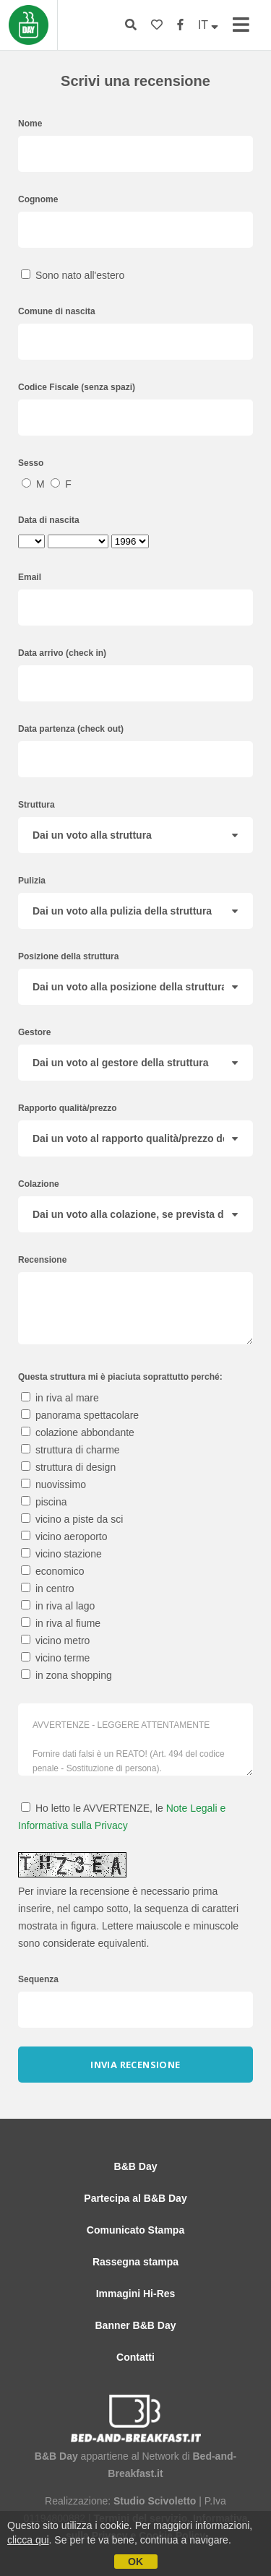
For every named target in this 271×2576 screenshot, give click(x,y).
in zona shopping (66, 1675)
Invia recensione (135, 2064)
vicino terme (55, 1658)
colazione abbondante (77, 1432)
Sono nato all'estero (72, 275)
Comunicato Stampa (135, 2230)
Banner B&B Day (135, 2325)
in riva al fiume (60, 1623)
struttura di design (68, 1467)
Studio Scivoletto (154, 2501)
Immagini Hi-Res (136, 2293)
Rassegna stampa (135, 2262)
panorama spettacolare (80, 1415)
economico (53, 1571)
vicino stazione (61, 1554)
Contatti (135, 2357)
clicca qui (28, 2540)
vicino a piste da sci (72, 1519)
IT (208, 25)
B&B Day (136, 2166)
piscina (43, 1502)
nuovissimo (53, 1484)
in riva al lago (58, 1606)
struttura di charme (70, 1450)
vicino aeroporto (64, 1536)
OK (135, 2561)
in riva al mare (60, 1398)
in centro (47, 1588)
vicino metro (55, 1640)
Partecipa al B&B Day (135, 2198)
